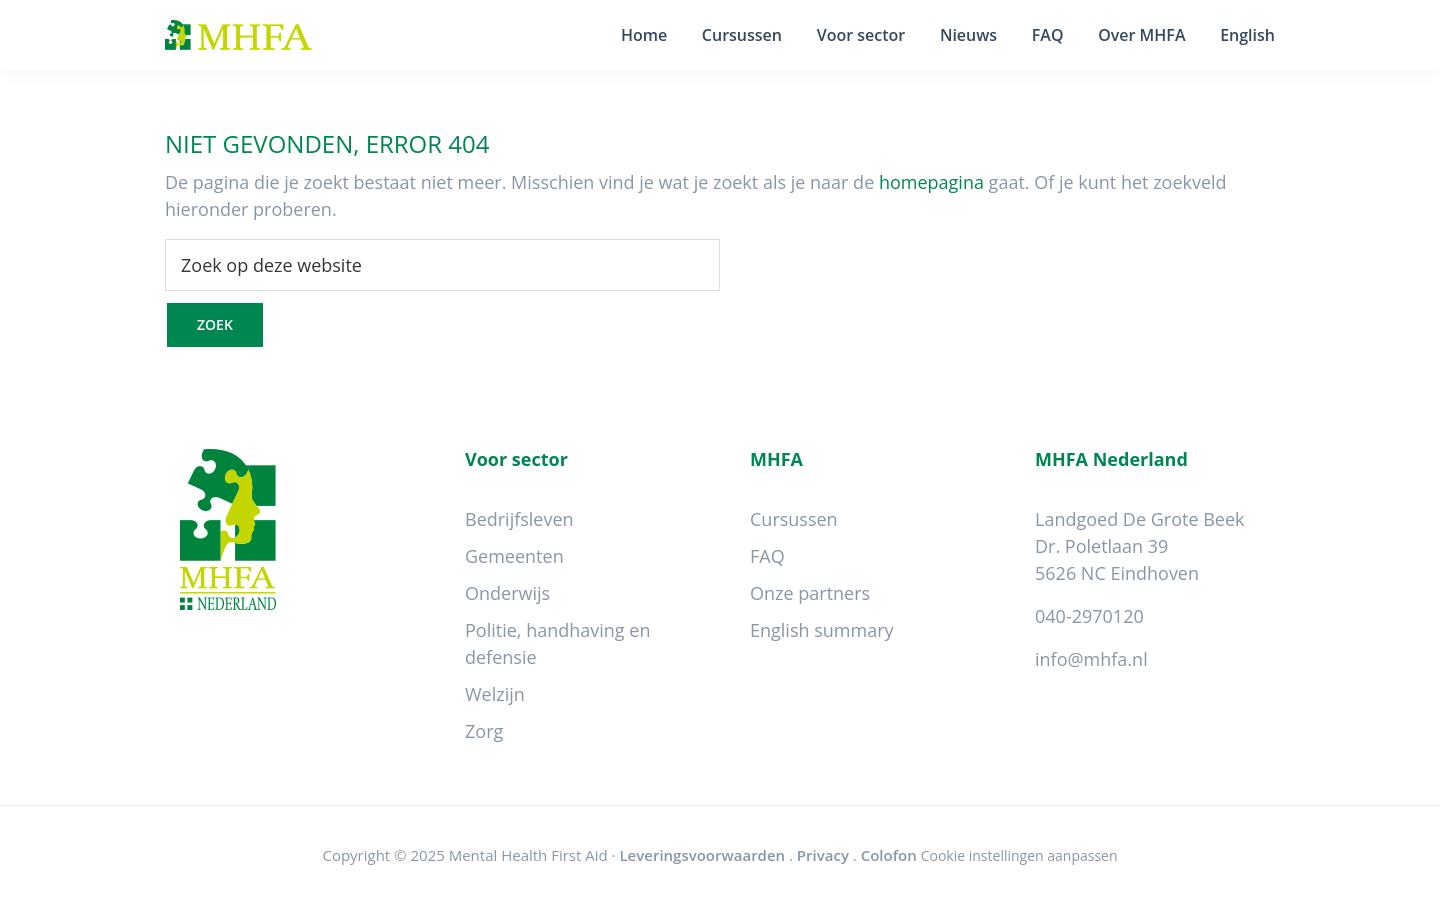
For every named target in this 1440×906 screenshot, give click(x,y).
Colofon (889, 855)
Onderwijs (507, 593)
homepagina (931, 182)
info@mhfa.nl (1091, 659)
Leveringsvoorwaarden (702, 855)
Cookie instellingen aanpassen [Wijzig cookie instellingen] (1019, 855)
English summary (822, 630)
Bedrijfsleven (519, 519)
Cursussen (794, 519)
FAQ (767, 556)
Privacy (823, 855)
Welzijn (495, 694)
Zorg (484, 731)
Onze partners (810, 593)
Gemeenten (514, 556)
